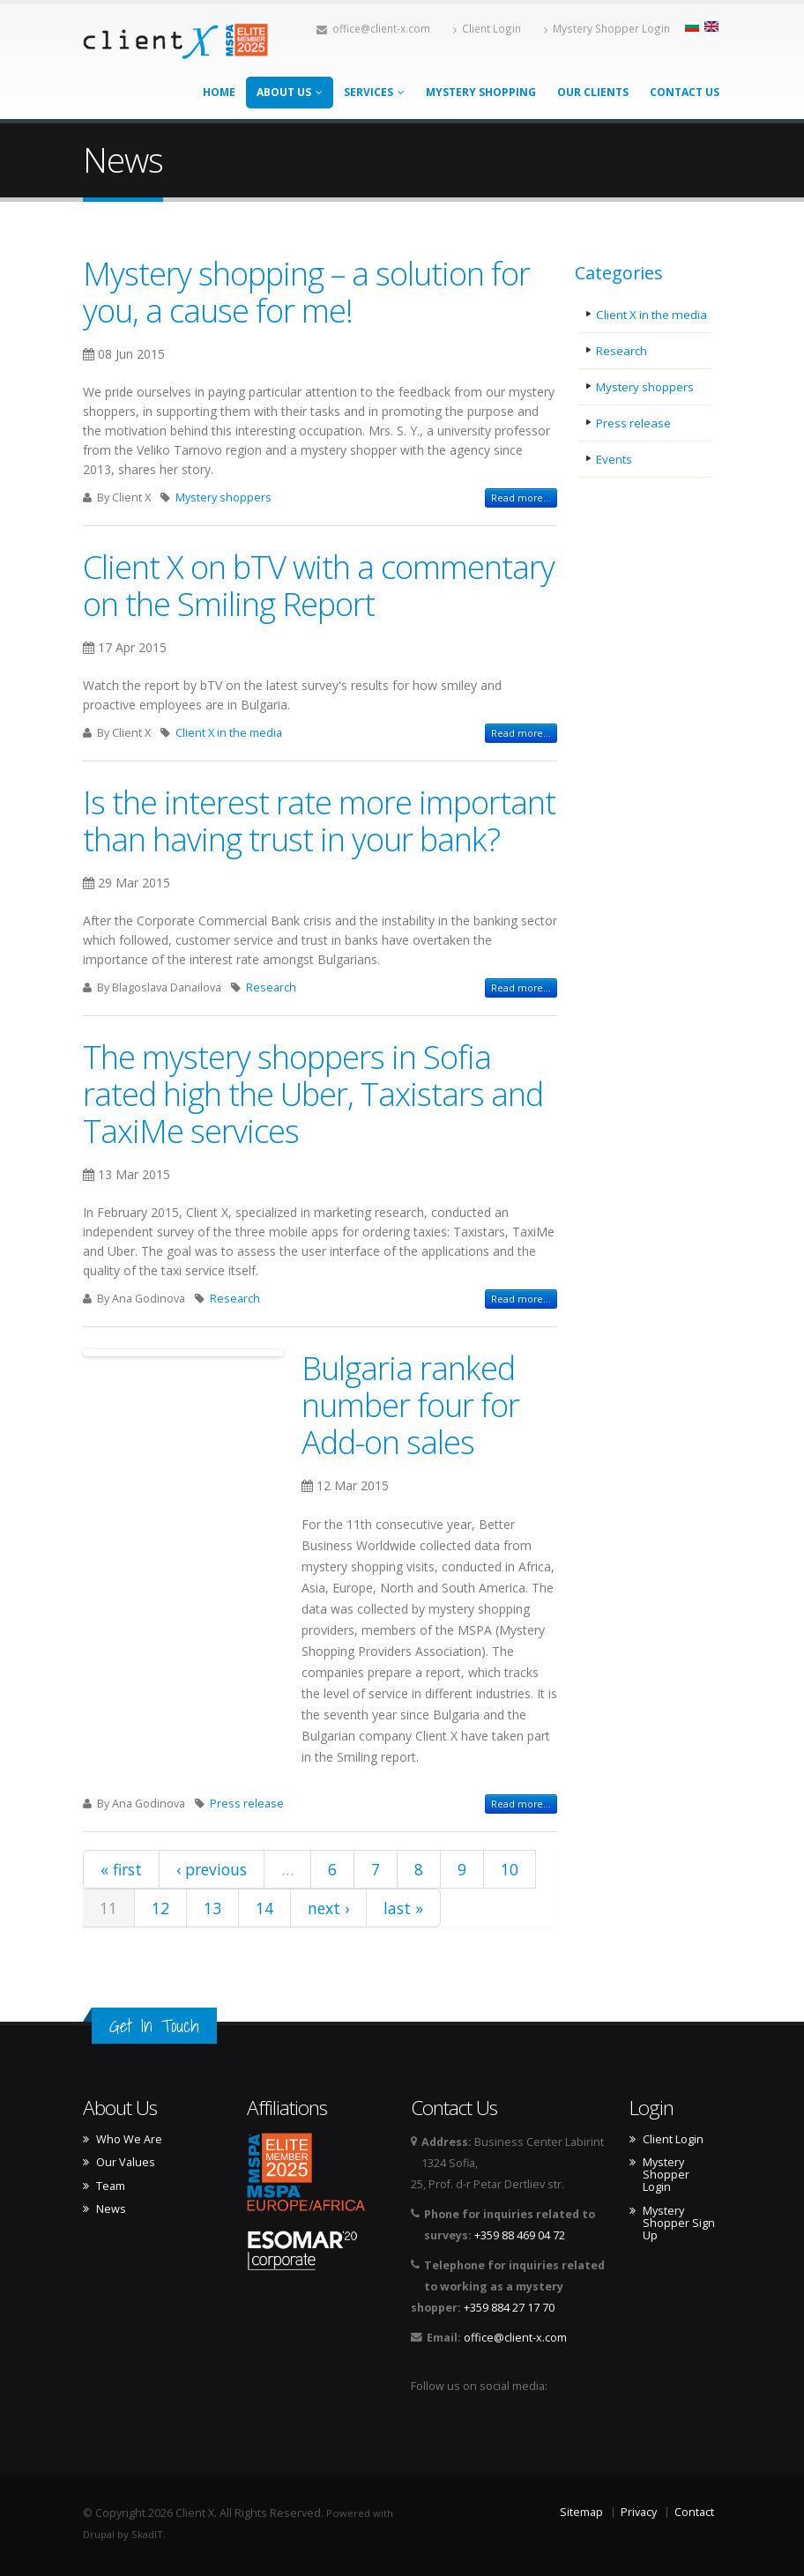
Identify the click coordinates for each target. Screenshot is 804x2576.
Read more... (521, 498)
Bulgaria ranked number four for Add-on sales (410, 1405)
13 (212, 1908)
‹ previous (211, 1869)
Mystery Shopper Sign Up (679, 2223)
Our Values (125, 2163)
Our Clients (593, 92)
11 (108, 1908)
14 (264, 1908)
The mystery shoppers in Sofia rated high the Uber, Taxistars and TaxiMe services (313, 1094)
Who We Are (129, 2140)
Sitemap (581, 2512)
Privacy (639, 2512)
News (111, 2209)
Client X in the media (228, 732)
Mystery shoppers (223, 497)
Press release (247, 1803)
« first (121, 1869)
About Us (290, 92)
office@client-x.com (373, 28)
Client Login (487, 28)
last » (403, 1908)
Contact (694, 2512)
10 (509, 1869)
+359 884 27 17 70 (509, 2307)
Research (271, 987)
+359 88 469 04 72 (519, 2235)
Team (110, 2186)
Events (615, 458)
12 (160, 1908)
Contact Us (684, 92)
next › (328, 1908)
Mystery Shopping (481, 92)
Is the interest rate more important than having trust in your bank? (319, 820)
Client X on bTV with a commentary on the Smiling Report (319, 585)
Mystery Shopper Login (607, 28)
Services (374, 92)
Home (219, 92)
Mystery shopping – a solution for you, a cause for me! (306, 291)
